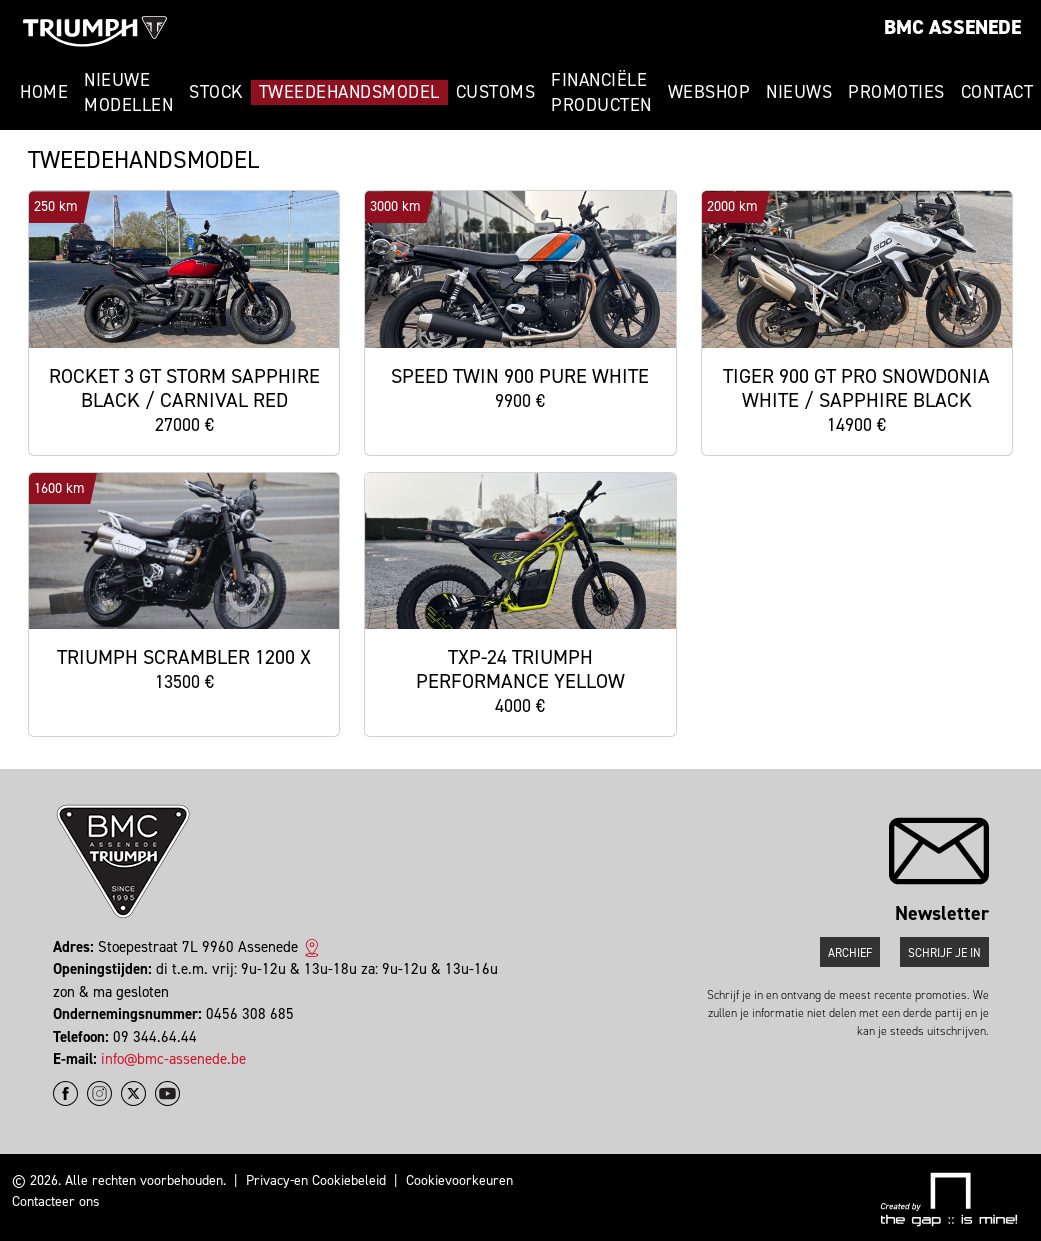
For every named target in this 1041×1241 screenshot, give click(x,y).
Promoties (896, 92)
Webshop (709, 92)
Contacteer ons (56, 1201)
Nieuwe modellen (128, 92)
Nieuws (799, 92)
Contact (997, 92)
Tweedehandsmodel (349, 92)
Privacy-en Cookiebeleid (316, 1180)
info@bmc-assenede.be (173, 1059)
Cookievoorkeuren (459, 1180)
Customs (496, 92)
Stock (216, 92)
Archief (850, 953)
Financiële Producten (601, 92)
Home (44, 92)
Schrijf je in (944, 953)
